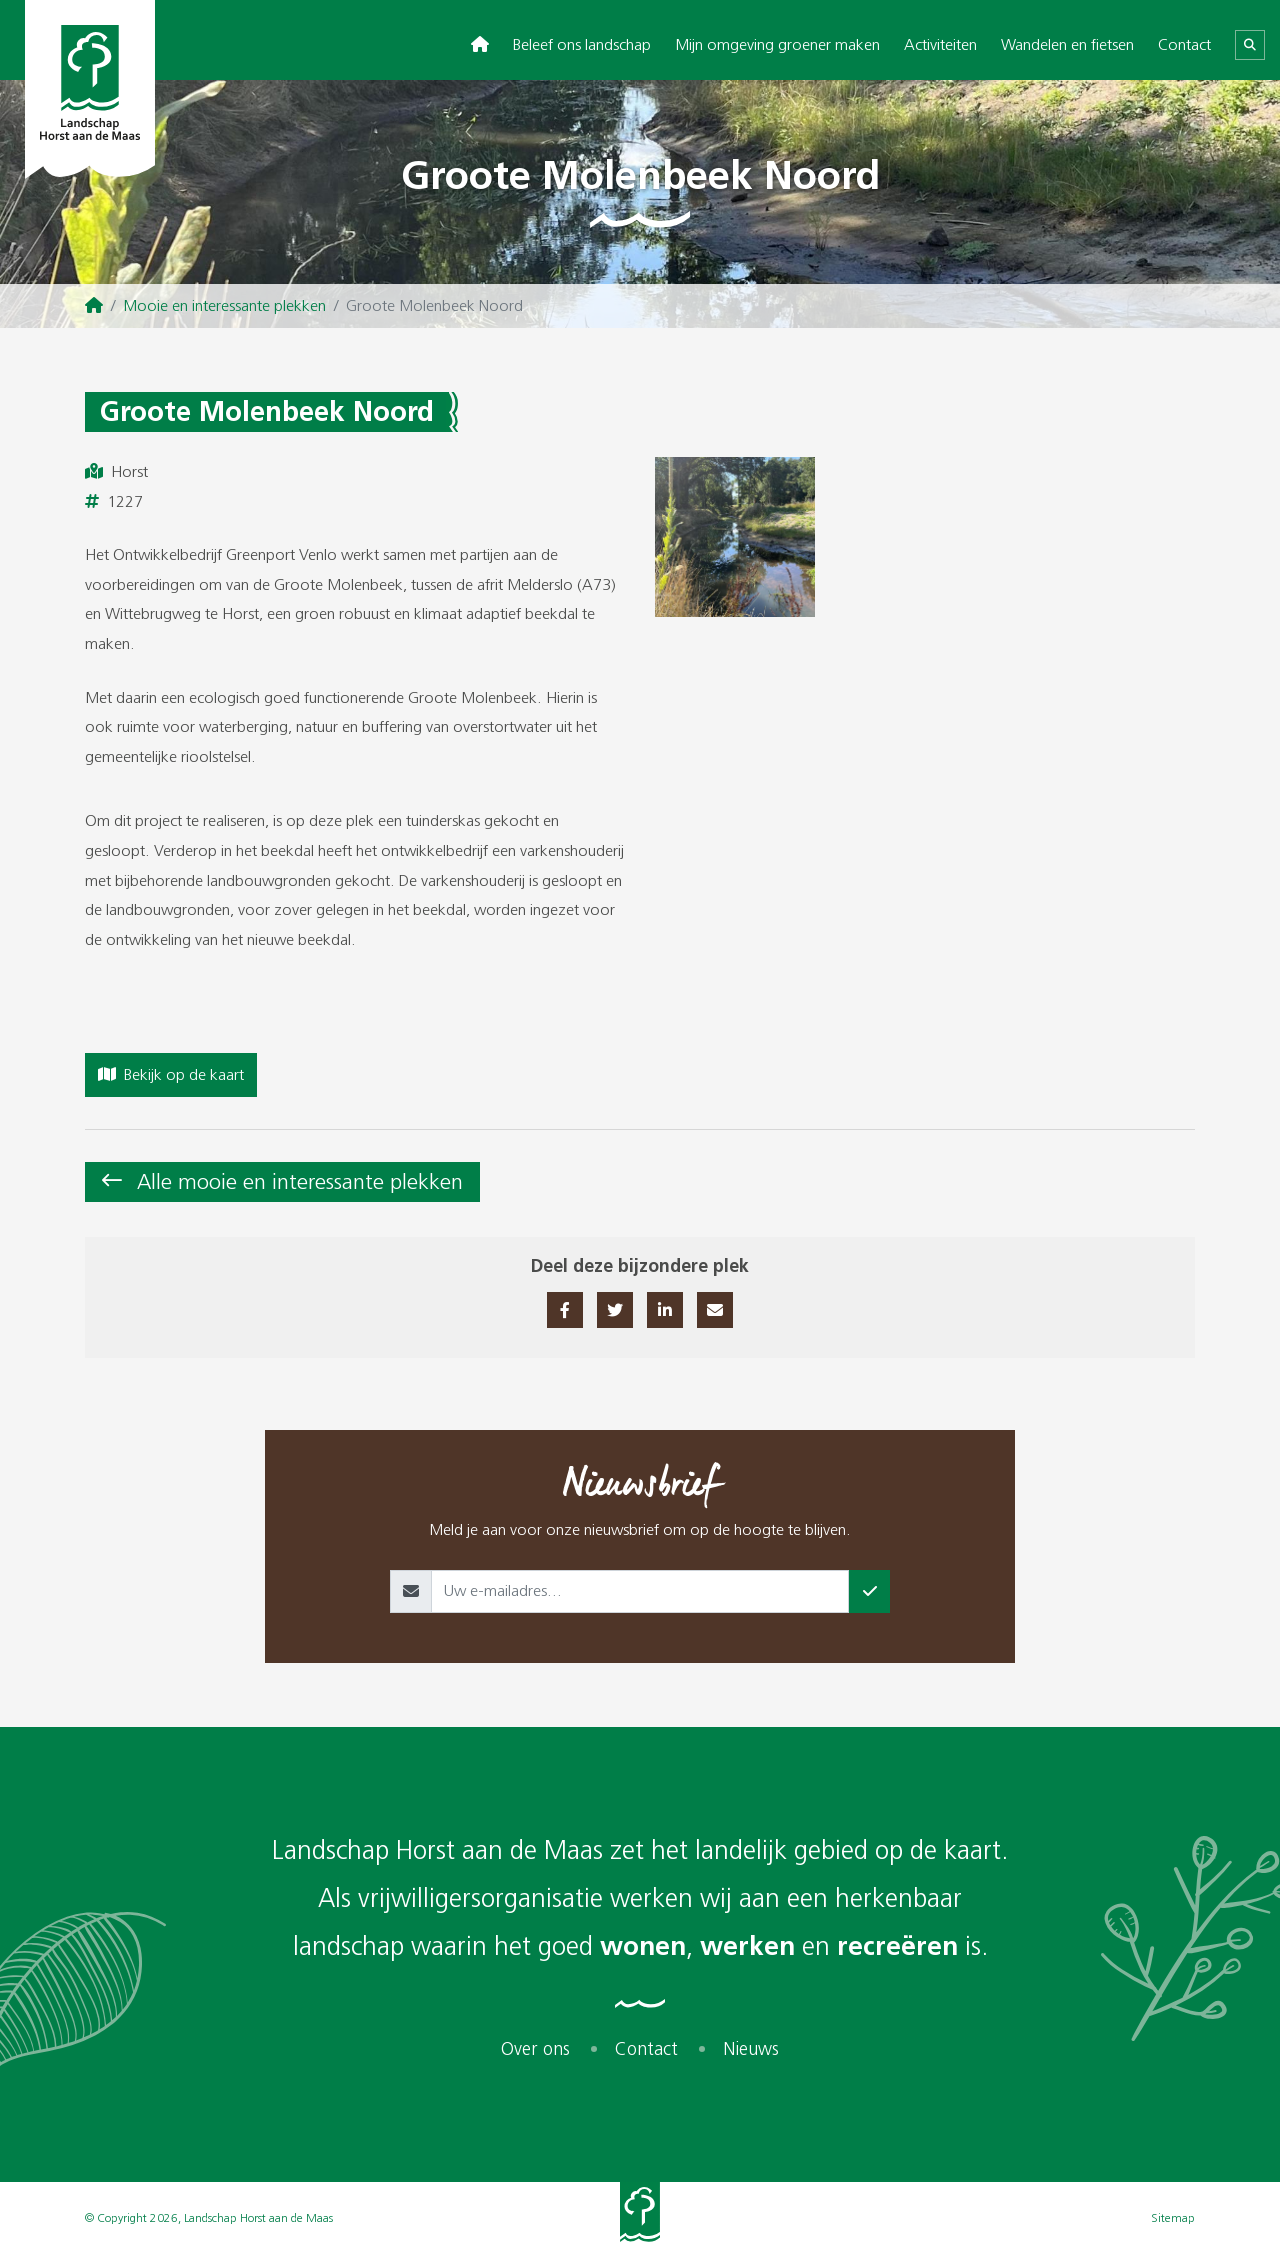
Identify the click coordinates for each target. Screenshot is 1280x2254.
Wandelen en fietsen (1067, 44)
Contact (1184, 44)
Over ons (535, 2049)
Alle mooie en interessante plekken (300, 1181)
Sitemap (1173, 2218)
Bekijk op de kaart (171, 1074)
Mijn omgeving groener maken (777, 44)
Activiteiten (940, 44)
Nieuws (751, 2049)
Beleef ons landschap (582, 44)
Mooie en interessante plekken (224, 305)
